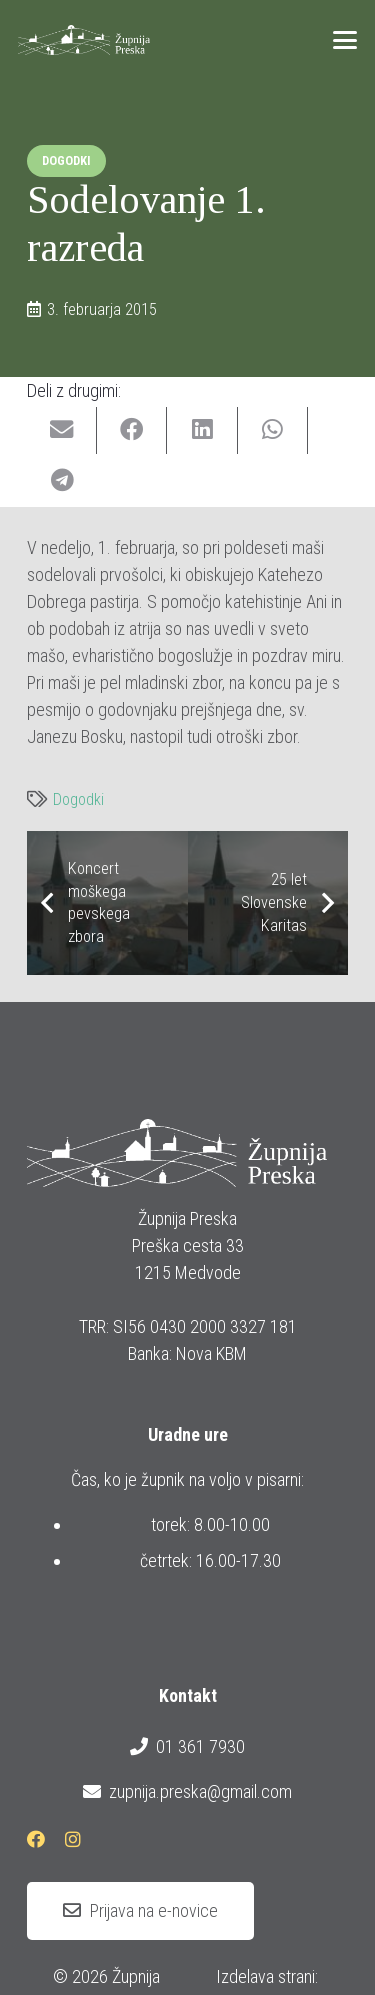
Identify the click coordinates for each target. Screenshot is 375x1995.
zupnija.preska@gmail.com (187, 1792)
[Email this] (62, 430)
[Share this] (132, 430)
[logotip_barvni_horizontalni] (84, 40)
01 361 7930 (187, 1747)
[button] (345, 40)
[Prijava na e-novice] (140, 1911)
